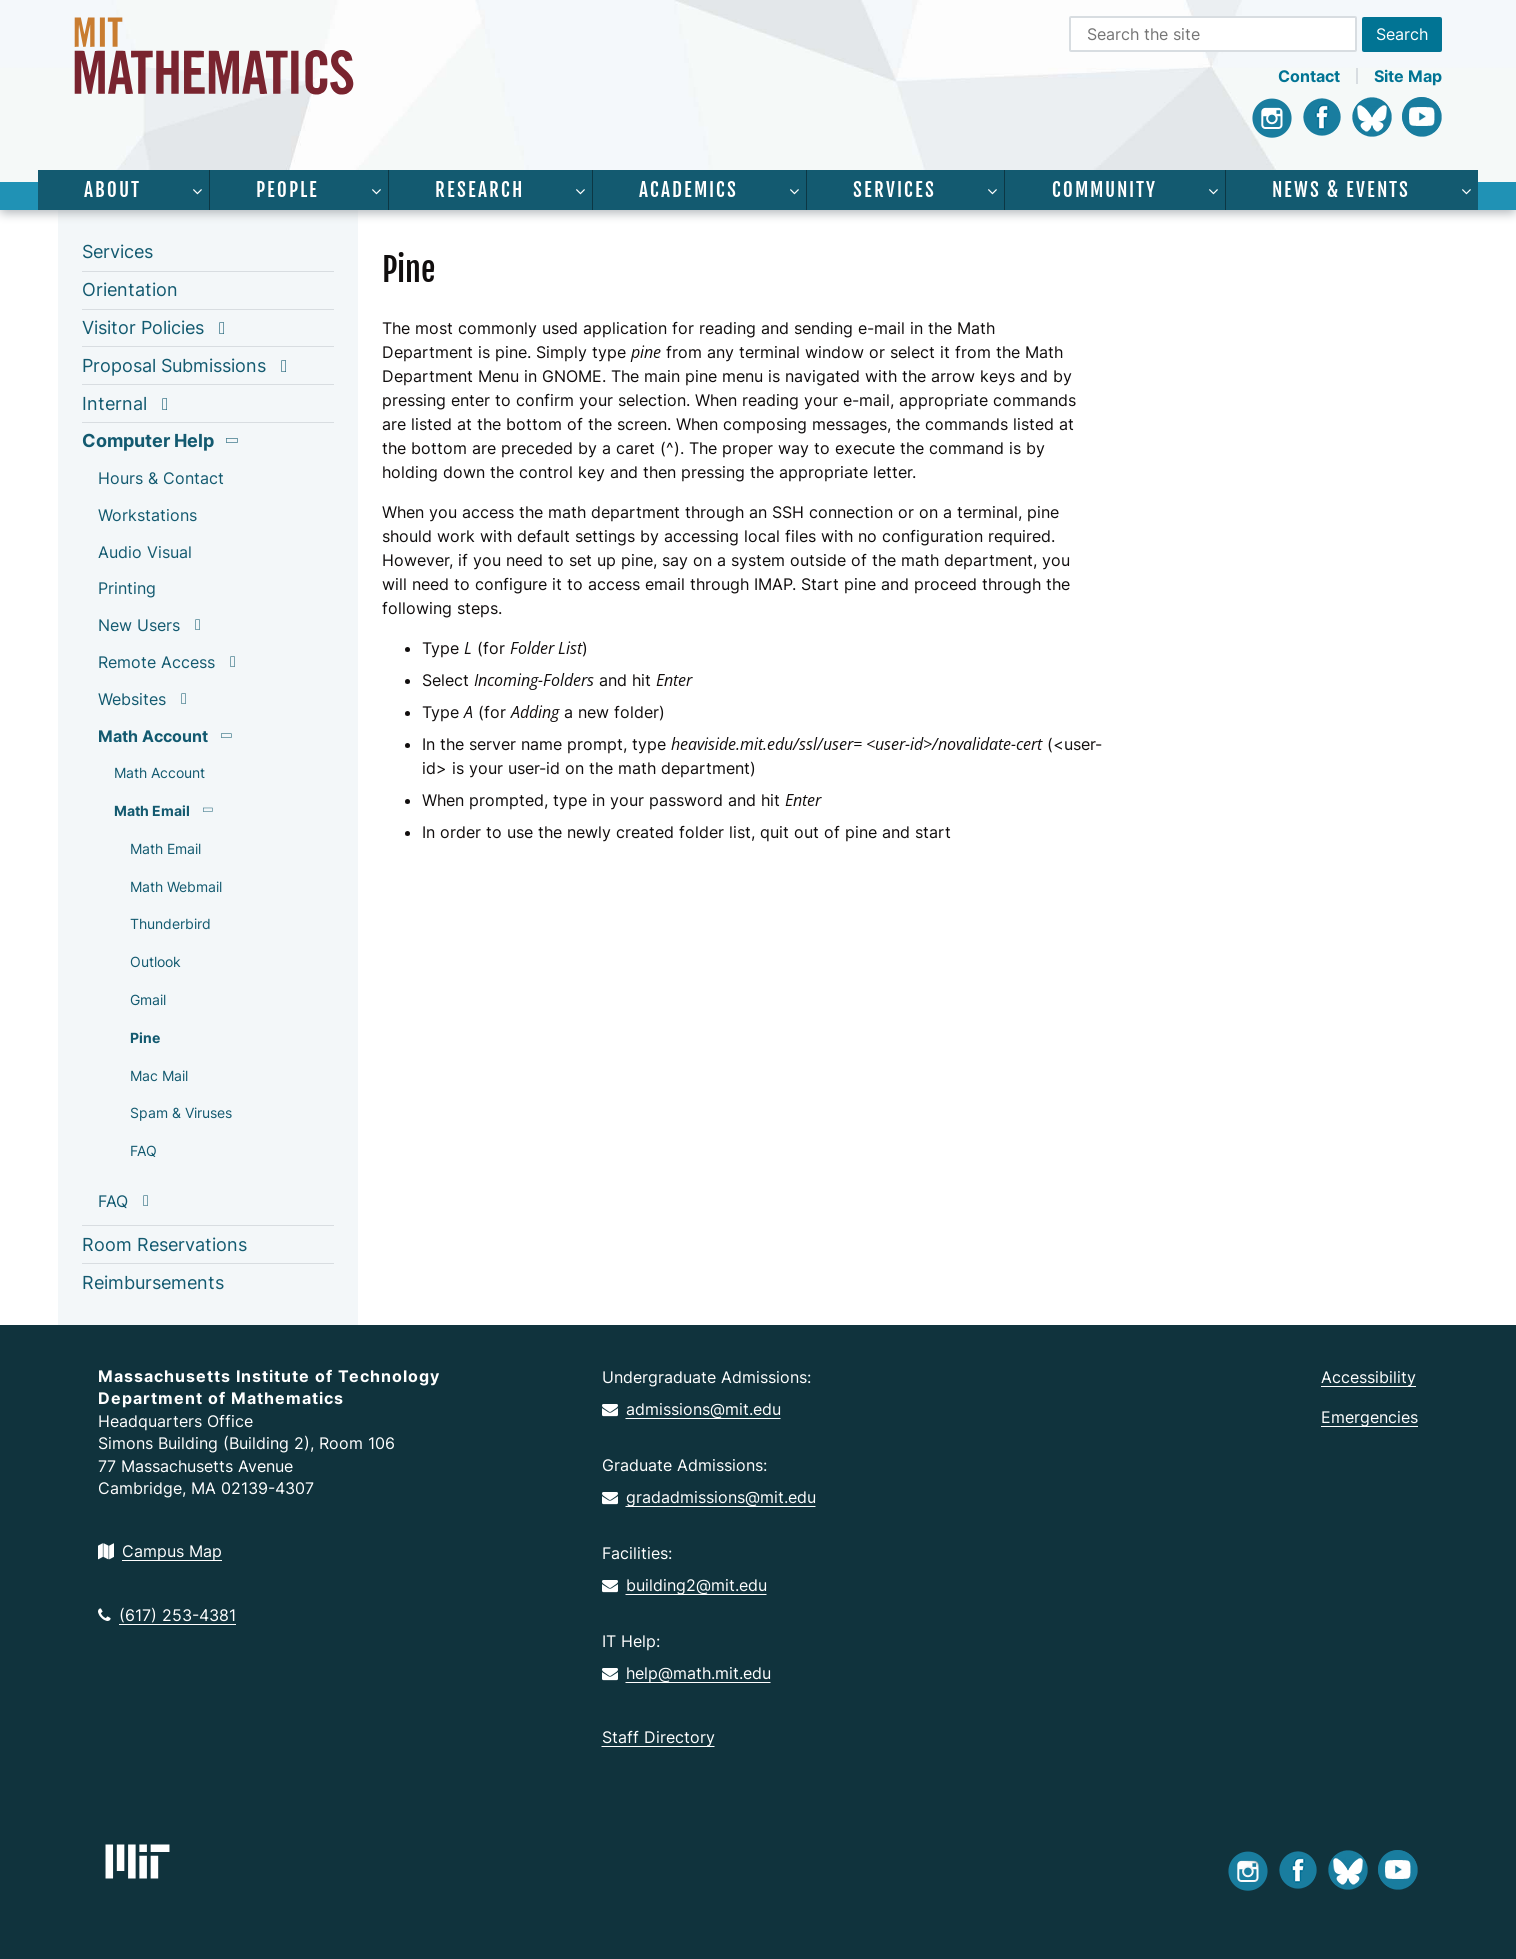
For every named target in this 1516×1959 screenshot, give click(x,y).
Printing (127, 588)
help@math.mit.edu (686, 1673)
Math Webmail (176, 886)
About (112, 190)
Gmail (148, 999)
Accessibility (1368, 1377)
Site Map (1408, 76)
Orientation (130, 289)
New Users (139, 625)
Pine (145, 1037)
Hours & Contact (161, 478)
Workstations (147, 515)
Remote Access (156, 662)
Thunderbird (170, 923)
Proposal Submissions (174, 365)
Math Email (152, 810)
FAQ (143, 1150)
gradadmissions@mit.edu (709, 1497)
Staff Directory (658, 1737)
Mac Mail (159, 1075)
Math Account (153, 736)
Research (479, 190)
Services (894, 190)
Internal (114, 403)
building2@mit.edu (684, 1585)
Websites (132, 699)
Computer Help (148, 440)
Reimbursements (153, 1282)
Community (1104, 190)
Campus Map (160, 1551)
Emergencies (1369, 1417)
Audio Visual (145, 552)
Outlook (155, 961)
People (287, 190)
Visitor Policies (143, 327)
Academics (688, 190)
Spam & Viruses (181, 1112)
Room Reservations (164, 1244)
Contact (1309, 76)
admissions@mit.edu (691, 1409)
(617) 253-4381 (167, 1615)
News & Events (1341, 190)
